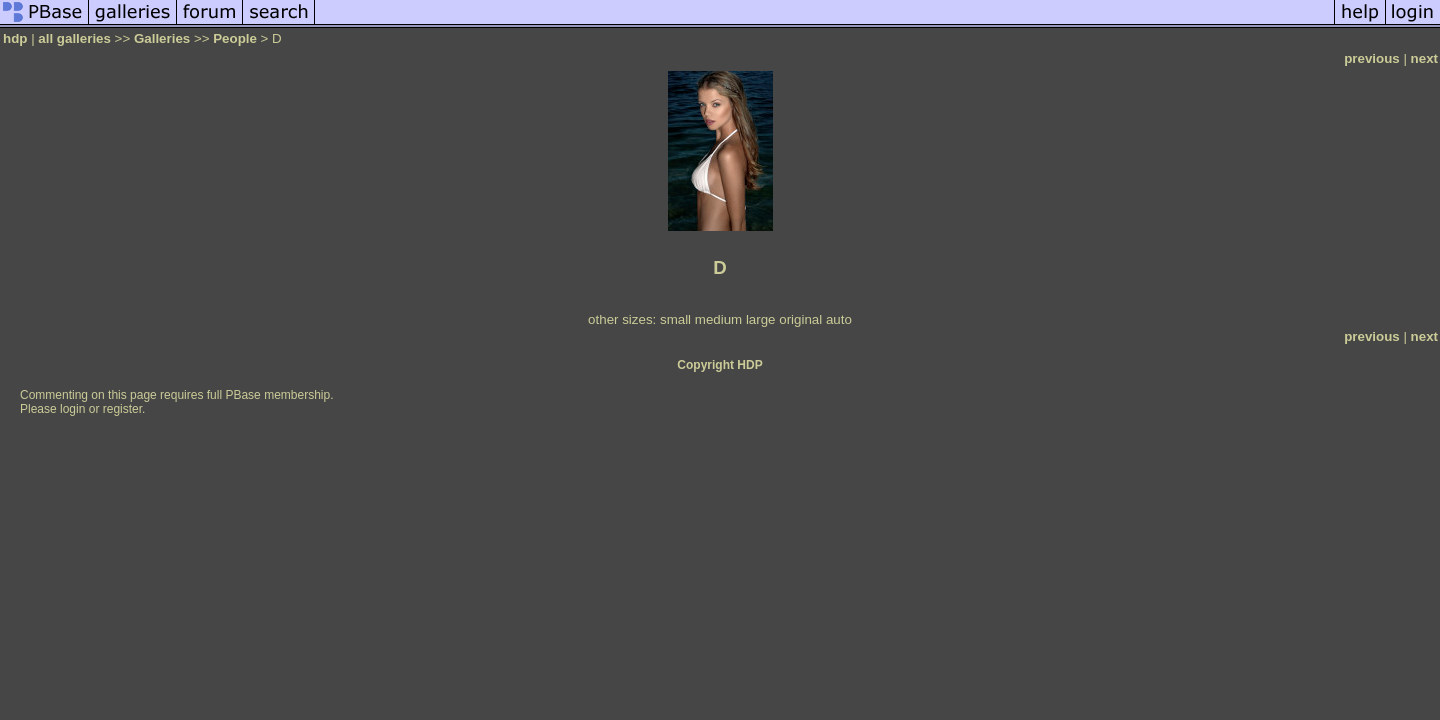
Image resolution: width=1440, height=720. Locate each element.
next (1424, 58)
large (761, 319)
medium (718, 319)
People (235, 38)
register (122, 409)
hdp (15, 38)
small (675, 319)
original (800, 319)
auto (839, 319)
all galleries (74, 38)
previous (1372, 58)
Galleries (162, 38)
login (72, 409)
